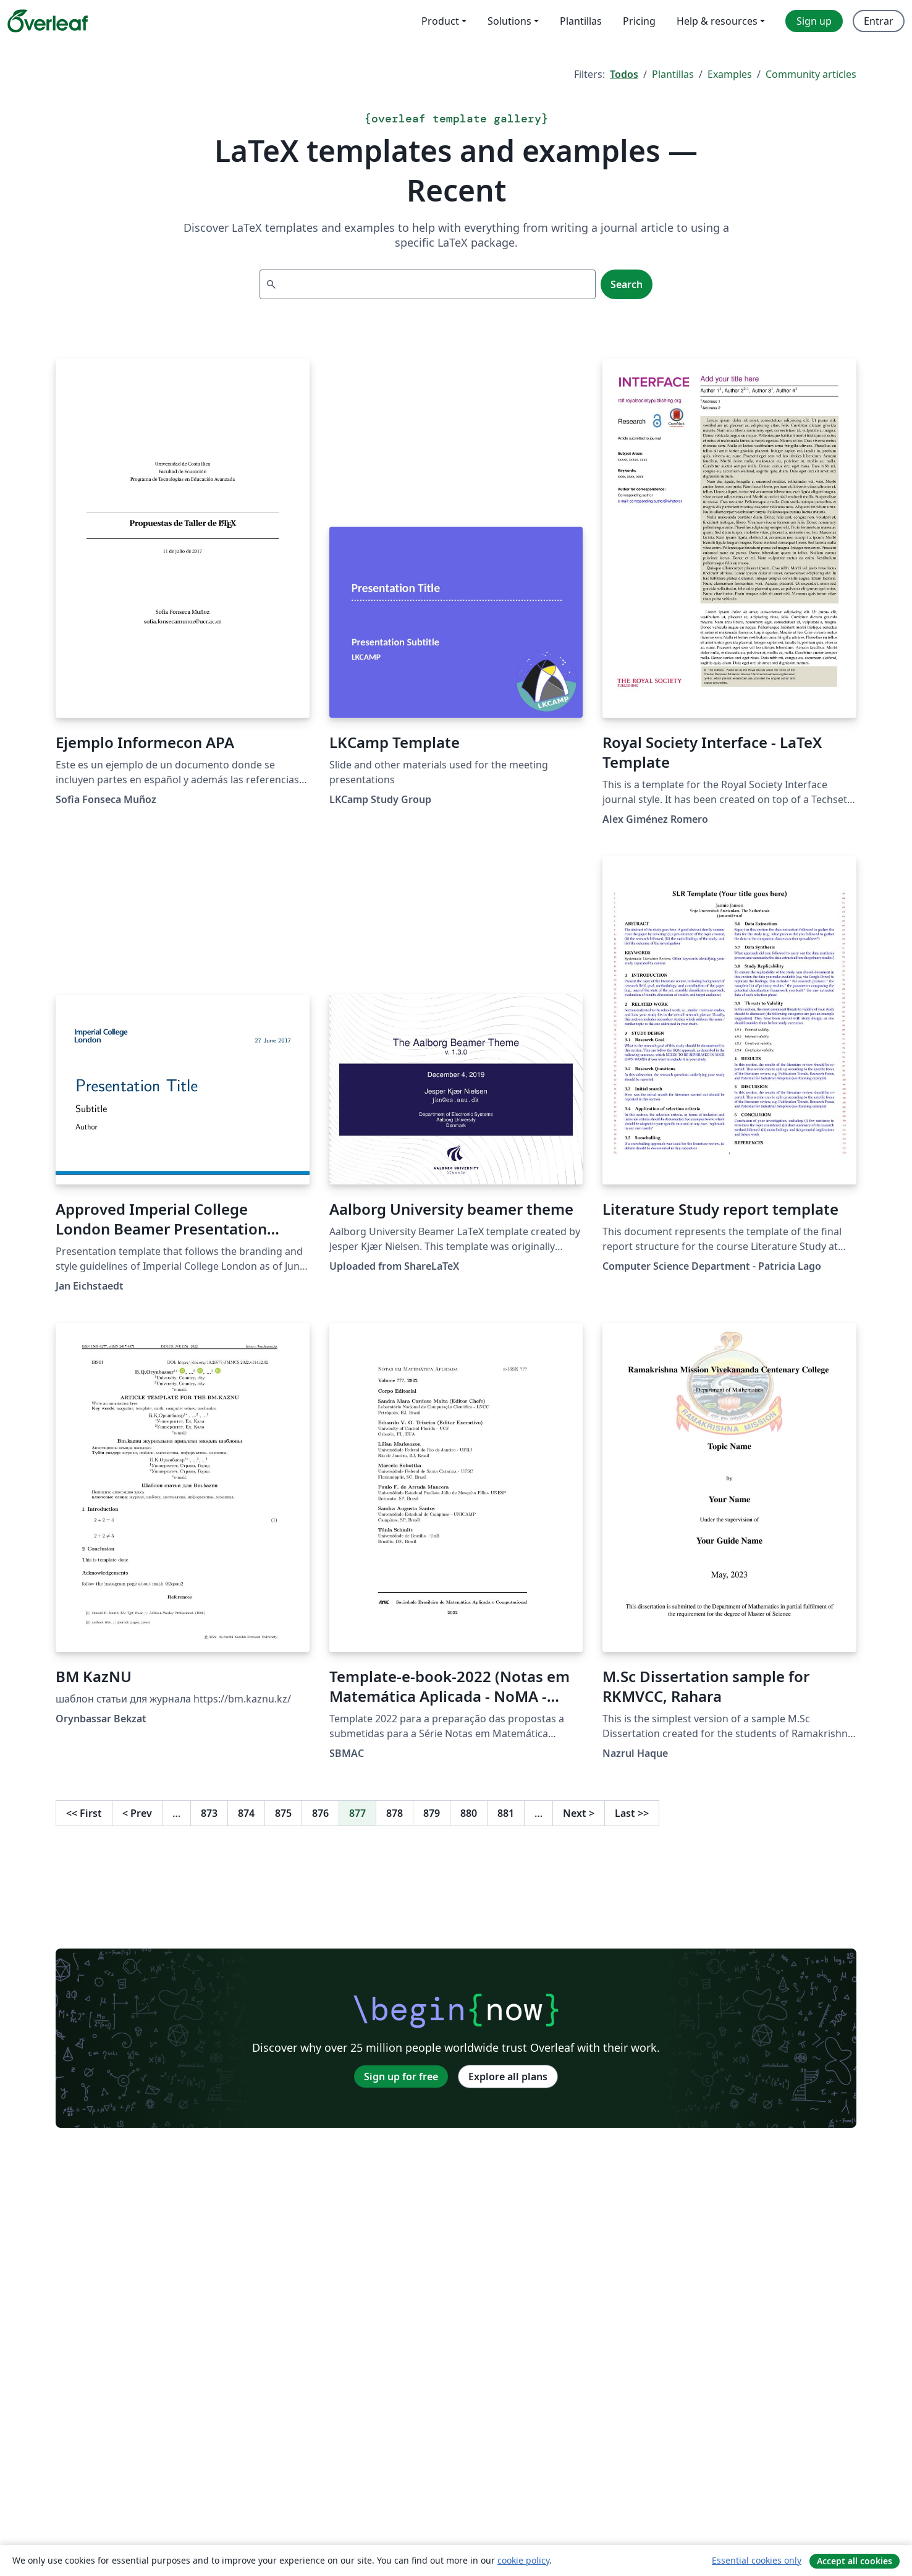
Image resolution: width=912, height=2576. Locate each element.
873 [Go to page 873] (209, 1813)
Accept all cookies (854, 2561)
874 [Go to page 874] (246, 1813)
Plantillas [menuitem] (581, 21)
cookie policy (523, 2560)
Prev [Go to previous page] (137, 1813)
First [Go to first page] (84, 1813)
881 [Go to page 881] (505, 1813)
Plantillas (673, 74)
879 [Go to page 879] (431, 1813)
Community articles (811, 74)
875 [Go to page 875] (283, 1813)
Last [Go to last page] (632, 1813)
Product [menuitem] (440, 21)
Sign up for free (401, 2076)
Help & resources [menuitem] (717, 21)
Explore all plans (507, 2076)
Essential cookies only (756, 2560)
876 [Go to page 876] (320, 1813)
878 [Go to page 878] (394, 1813)
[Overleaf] (47, 21)
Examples (729, 74)
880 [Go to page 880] (468, 1813)
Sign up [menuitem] (814, 21)
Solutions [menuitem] (509, 21)
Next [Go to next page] (578, 1813)
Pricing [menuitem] (639, 21)
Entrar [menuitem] (878, 21)
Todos (624, 74)
